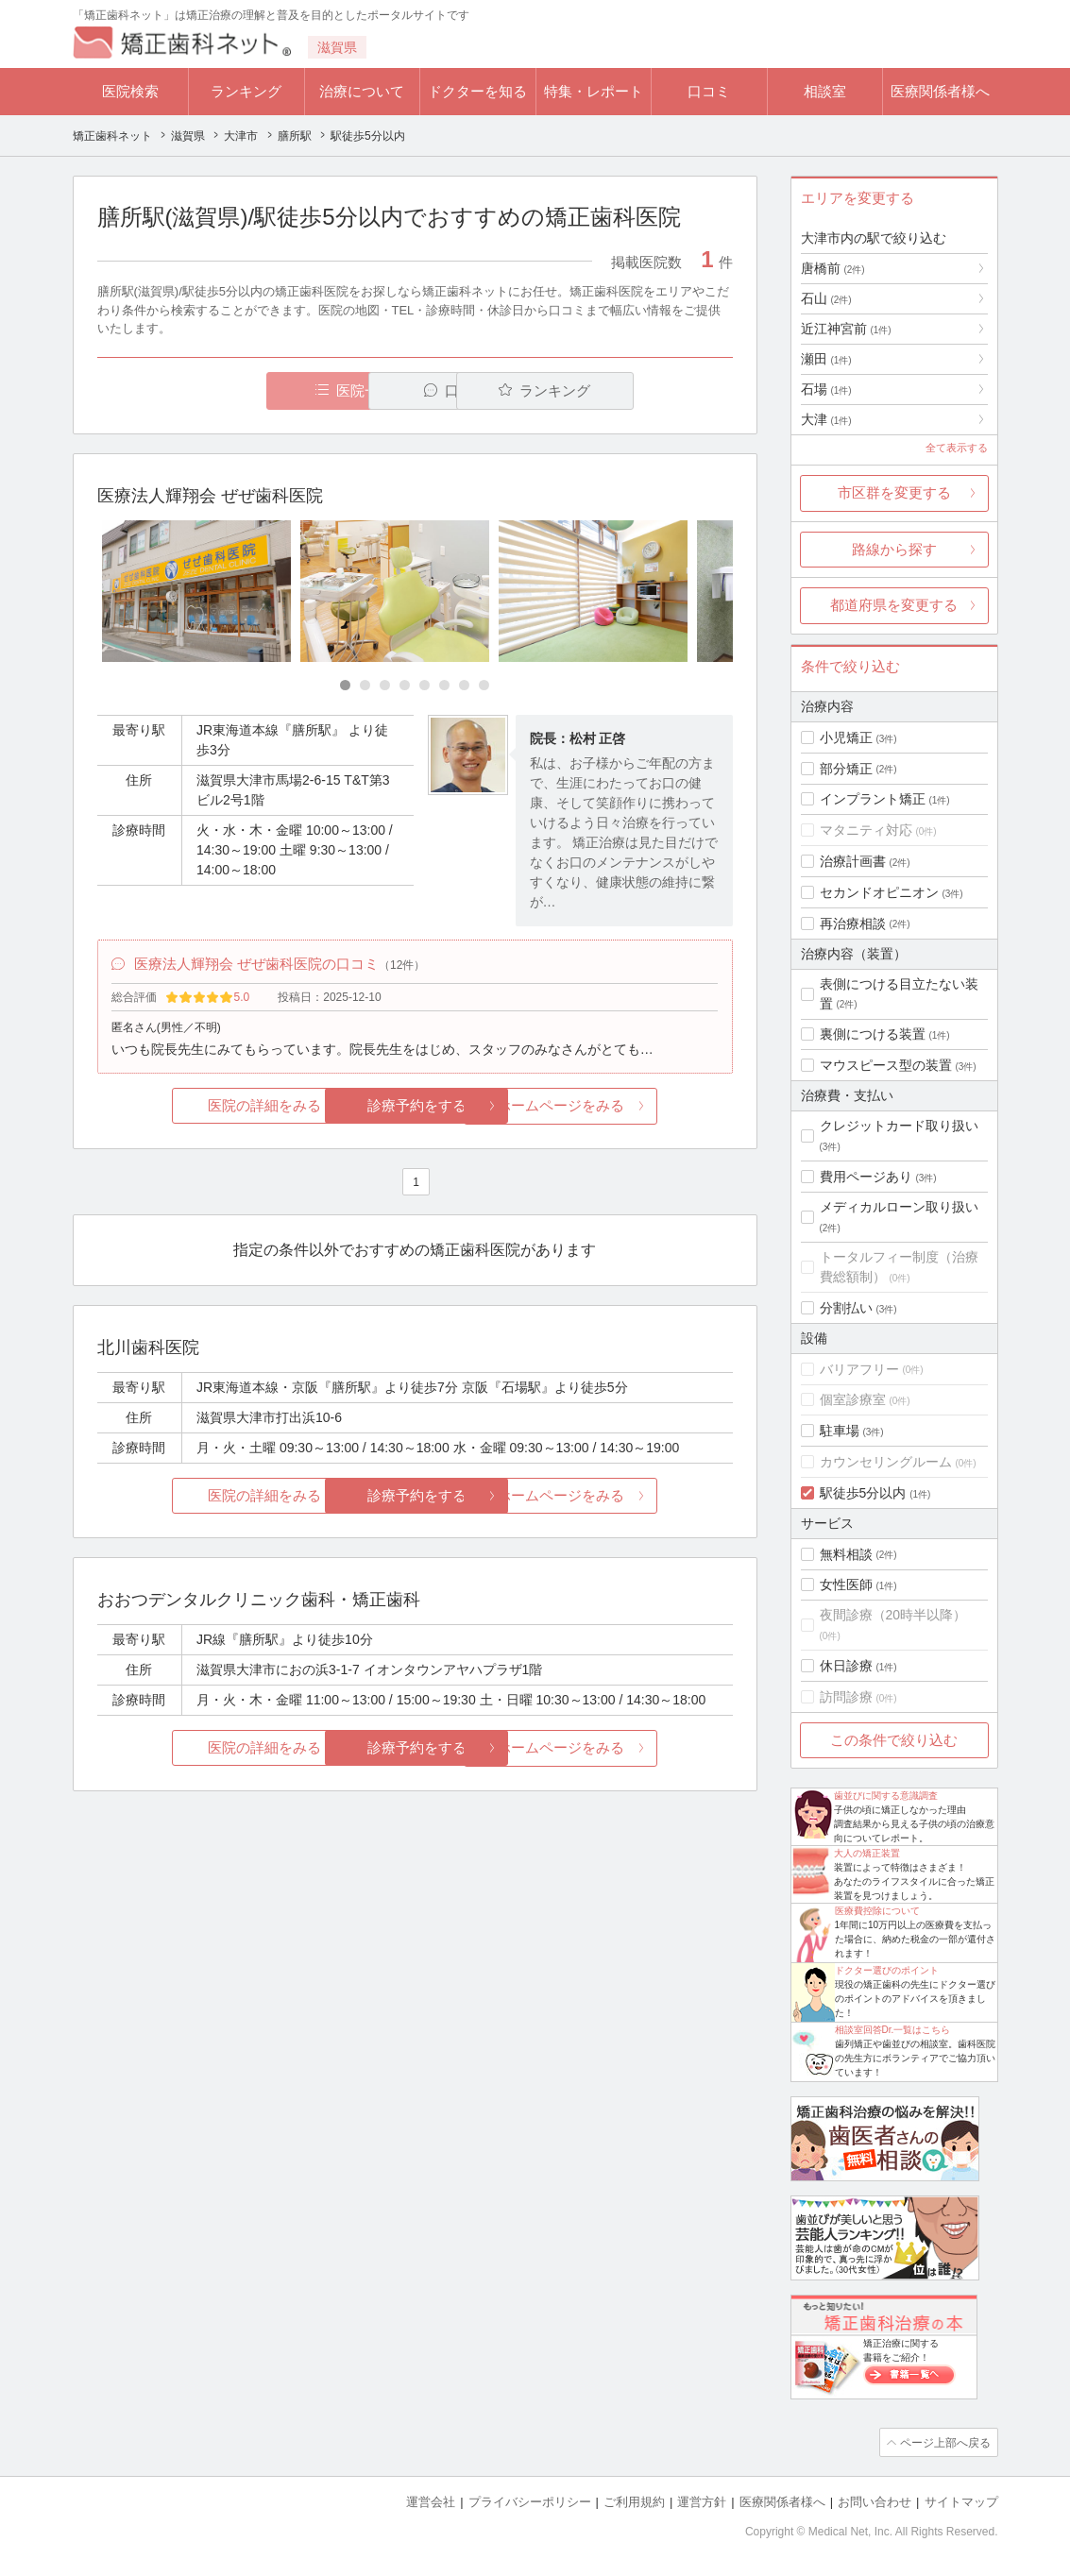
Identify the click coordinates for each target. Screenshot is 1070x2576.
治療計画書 (853, 861)
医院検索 (130, 91)
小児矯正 (846, 737)
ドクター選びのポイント (887, 1970)
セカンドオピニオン (879, 892)
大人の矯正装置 (867, 1853)
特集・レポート (593, 91)
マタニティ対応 (866, 830)
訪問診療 (846, 1696)
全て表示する (957, 447)
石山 (826, 298)
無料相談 (846, 1554)
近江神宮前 (846, 328)
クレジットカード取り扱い (899, 1125)
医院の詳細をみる (202, 1108)
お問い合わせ (874, 2501)
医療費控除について (877, 1911)
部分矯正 (846, 768)
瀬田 (826, 358)
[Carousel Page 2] (365, 685)
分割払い (846, 1307)
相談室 (825, 91)
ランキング (246, 91)
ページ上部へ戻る (944, 2442)
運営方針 (701, 2501)
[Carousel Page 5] (424, 685)
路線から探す (894, 549)
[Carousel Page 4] (404, 685)
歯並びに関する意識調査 (886, 1795)
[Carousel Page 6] (444, 685)
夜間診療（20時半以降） (893, 1614)
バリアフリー (859, 1369)
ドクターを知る (477, 91)
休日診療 (846, 1665)
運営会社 (430, 2501)
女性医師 (846, 1584)
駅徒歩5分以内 (863, 1492)
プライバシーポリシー (529, 2501)
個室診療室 (853, 1399)
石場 (826, 389)
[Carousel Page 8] (484, 685)
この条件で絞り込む (894, 1740)
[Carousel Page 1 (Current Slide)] (345, 685)
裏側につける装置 (873, 1034)
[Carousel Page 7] (464, 685)
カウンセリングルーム (886, 1461)
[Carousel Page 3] (385, 685)
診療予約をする (415, 1108)
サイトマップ (961, 2501)
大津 (826, 419)
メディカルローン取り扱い (899, 1206)
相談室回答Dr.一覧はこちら (893, 2030)
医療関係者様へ (940, 91)
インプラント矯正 (873, 798)
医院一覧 (226, 390)
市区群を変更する (894, 492)
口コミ (709, 91)
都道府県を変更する (894, 605)
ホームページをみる (626, 1108)
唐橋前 (833, 268)
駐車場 (839, 1430)
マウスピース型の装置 (886, 1065)
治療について (361, 91)
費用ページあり (866, 1176)
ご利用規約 (634, 2501)
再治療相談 (853, 923)
